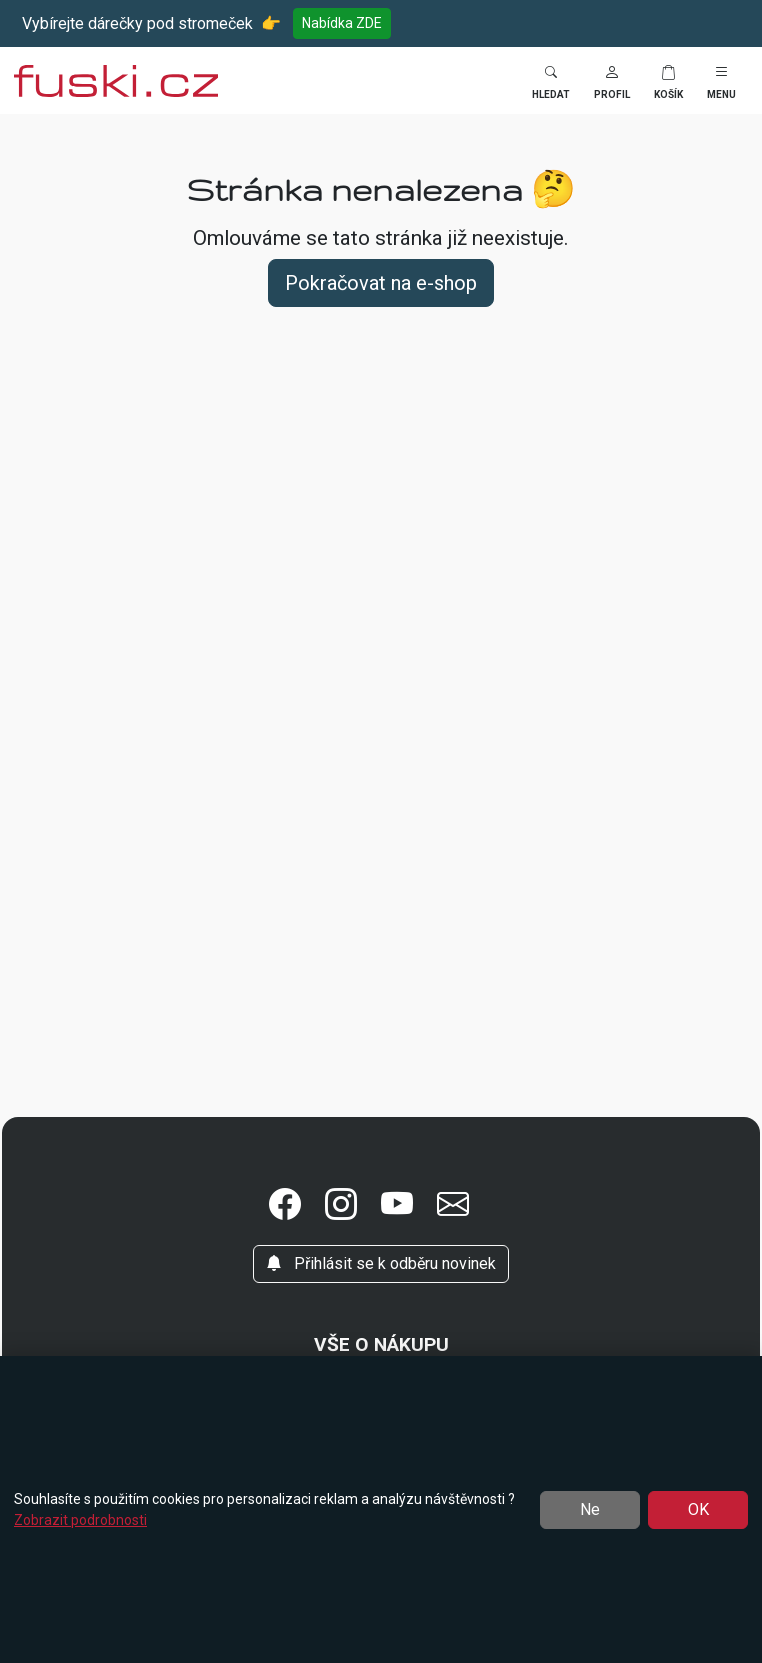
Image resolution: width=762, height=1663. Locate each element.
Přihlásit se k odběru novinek (381, 1263)
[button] (612, 80)
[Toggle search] (551, 80)
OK (698, 1509)
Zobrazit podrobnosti (80, 1520)
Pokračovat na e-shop (381, 283)
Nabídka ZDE (342, 23)
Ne (590, 1509)
